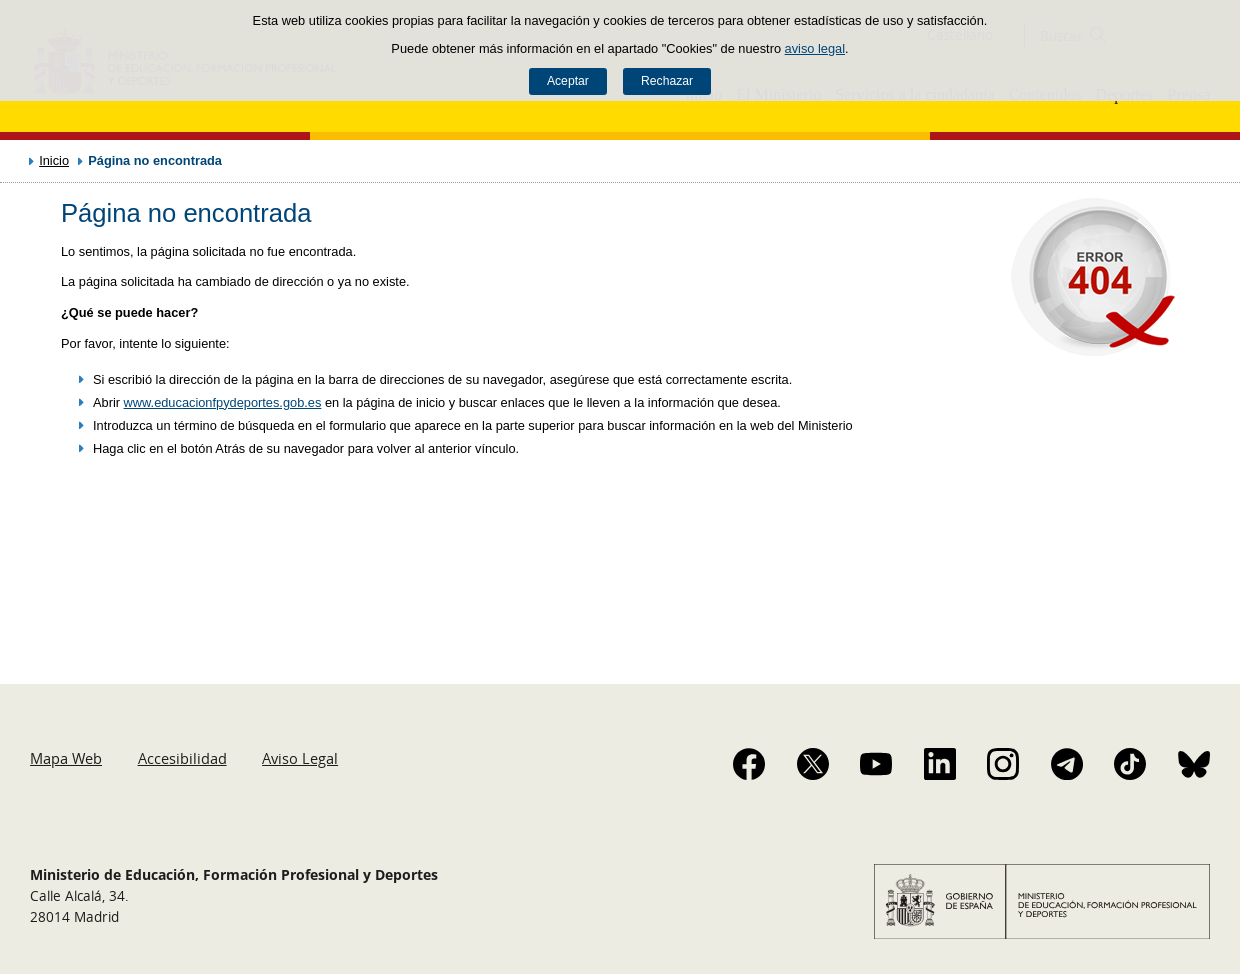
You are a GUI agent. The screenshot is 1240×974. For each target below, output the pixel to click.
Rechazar (667, 81)
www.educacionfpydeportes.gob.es (223, 402)
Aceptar (568, 81)
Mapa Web (66, 758)
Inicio (54, 160)
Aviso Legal (300, 758)
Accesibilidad (182, 758)
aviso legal (815, 48)
